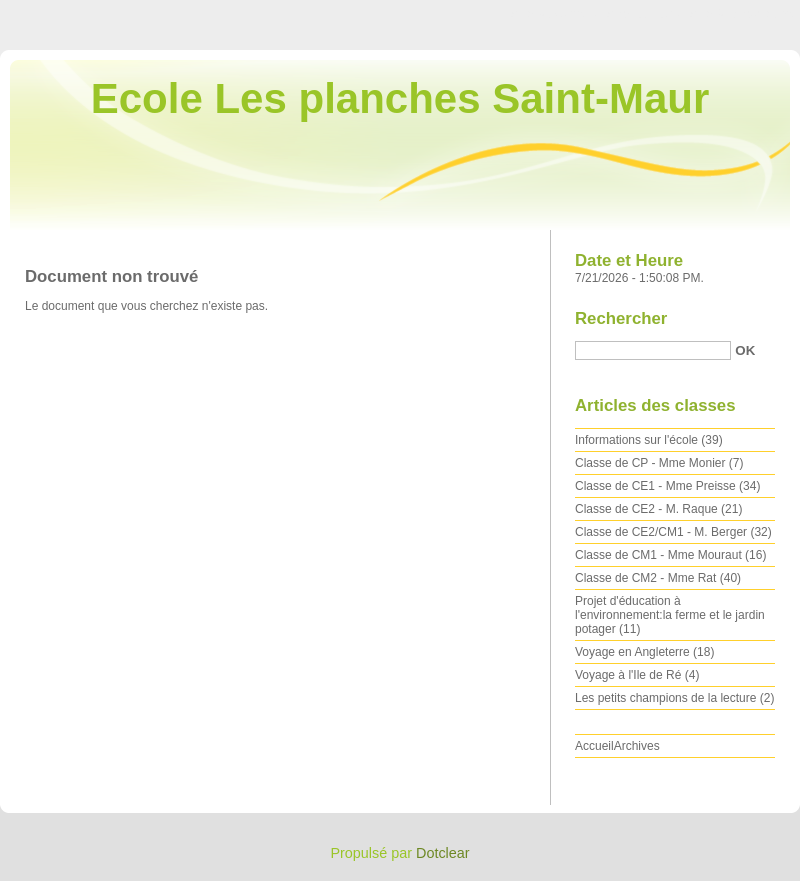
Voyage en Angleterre (632, 652)
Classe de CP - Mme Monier (650, 463)
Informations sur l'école (636, 440)
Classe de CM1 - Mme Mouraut (658, 555)
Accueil (594, 746)
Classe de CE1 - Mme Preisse (655, 486)
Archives (637, 746)
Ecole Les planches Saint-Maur (400, 98)
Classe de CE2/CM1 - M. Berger (661, 532)
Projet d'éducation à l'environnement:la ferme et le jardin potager (670, 615)
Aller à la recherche (741, 14)
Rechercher (621, 318)
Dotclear (443, 853)
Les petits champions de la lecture (665, 698)
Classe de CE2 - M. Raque (646, 509)
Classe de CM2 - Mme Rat (645, 578)
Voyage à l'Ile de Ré (628, 675)
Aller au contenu (554, 14)
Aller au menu (643, 14)
